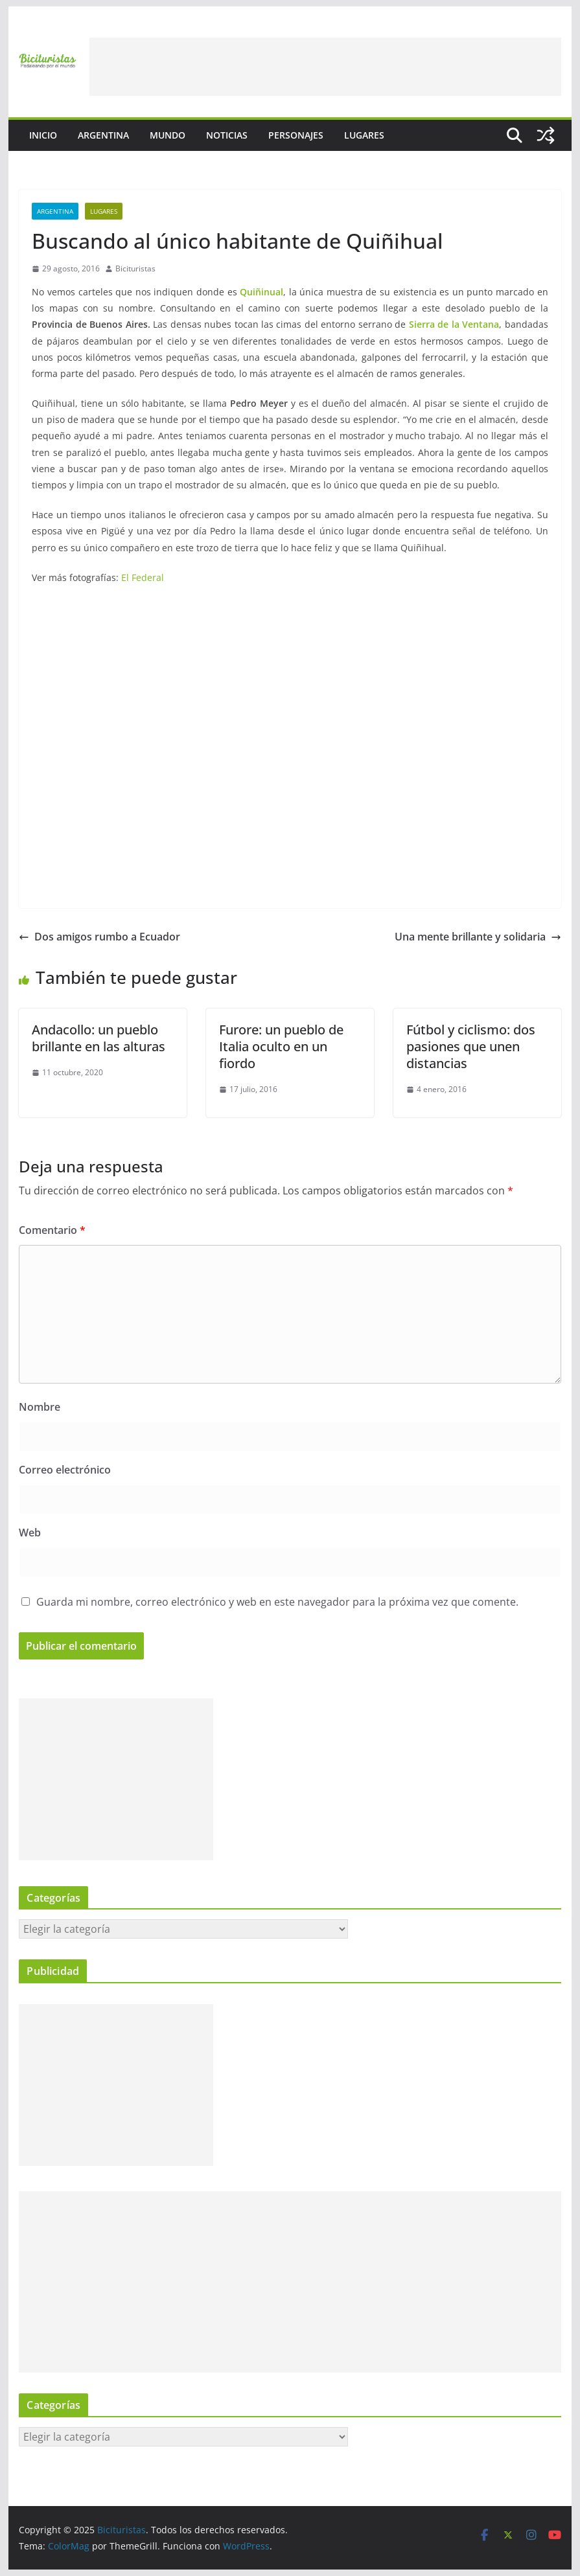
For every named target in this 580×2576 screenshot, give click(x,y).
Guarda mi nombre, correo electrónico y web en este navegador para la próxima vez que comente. (277, 1602)
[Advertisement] (325, 67)
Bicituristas (135, 268)
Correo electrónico (65, 1470)
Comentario (52, 1230)
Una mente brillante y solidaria (478, 936)
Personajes (295, 135)
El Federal (142, 577)
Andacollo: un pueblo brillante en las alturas (98, 1038)
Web (30, 1532)
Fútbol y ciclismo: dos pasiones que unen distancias (470, 1046)
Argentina (103, 135)
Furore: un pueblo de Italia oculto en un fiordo (281, 1046)
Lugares (364, 135)
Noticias (227, 135)
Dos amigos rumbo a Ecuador (99, 936)
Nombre (39, 1407)
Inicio (43, 135)
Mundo (167, 135)
